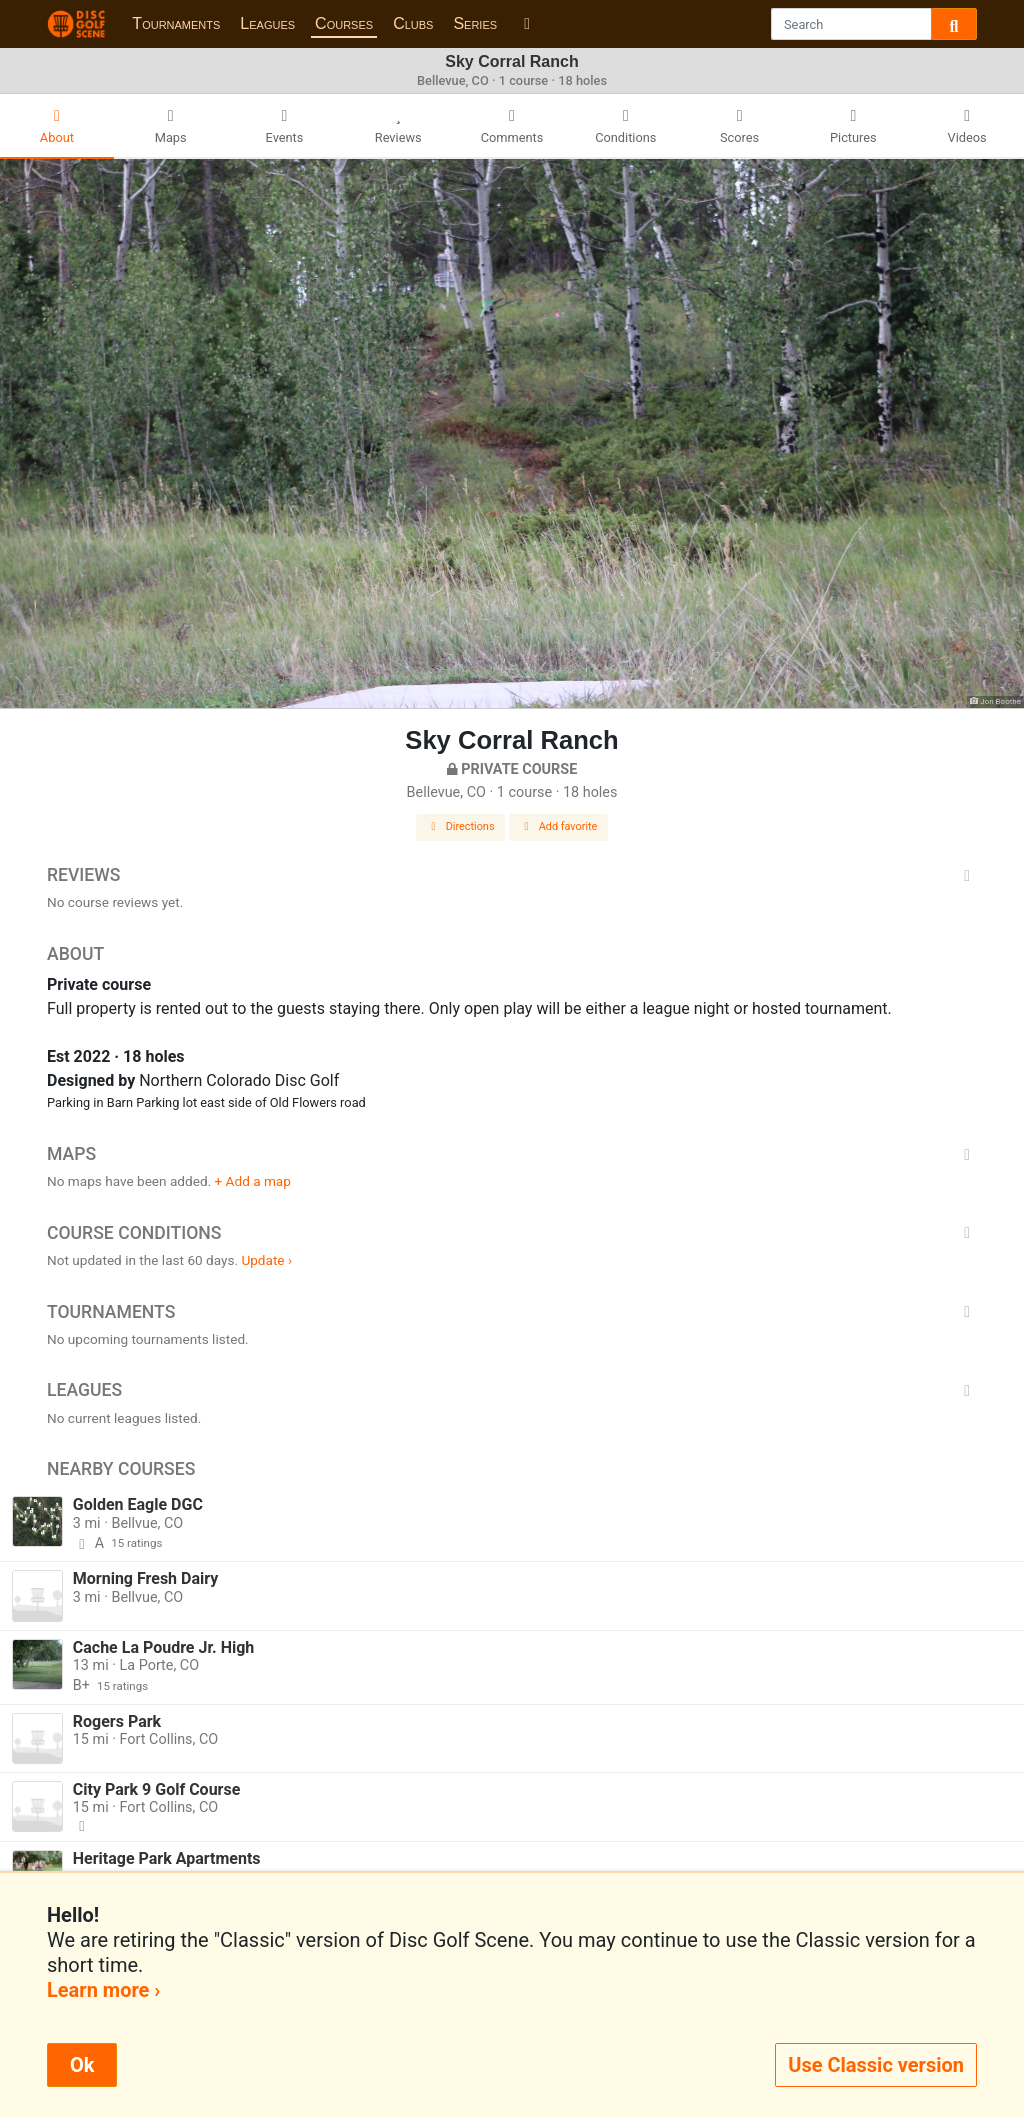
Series (475, 23)
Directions (461, 826)
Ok (82, 2065)
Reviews (512, 875)
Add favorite (559, 826)
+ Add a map (253, 1181)
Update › (266, 1260)
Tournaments (176, 23)
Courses (344, 23)
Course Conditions (512, 1233)
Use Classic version (876, 2065)
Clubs (413, 23)
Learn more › (103, 1990)
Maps (512, 1154)
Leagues (267, 23)
